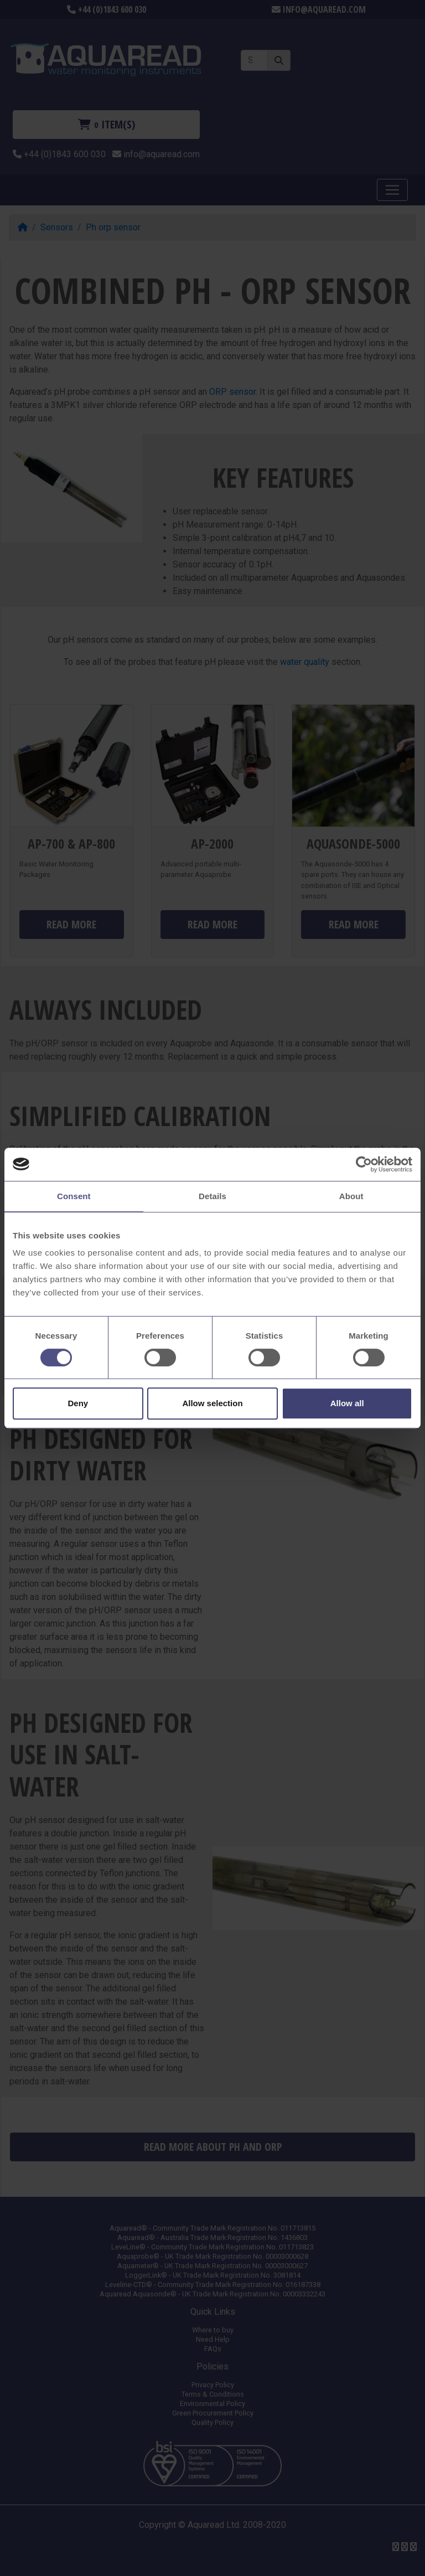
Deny (78, 1403)
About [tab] (351, 1196)
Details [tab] (212, 1196)
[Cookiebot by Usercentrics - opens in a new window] (363, 1164)
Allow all (347, 1403)
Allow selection (212, 1403)
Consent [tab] (74, 1196)
